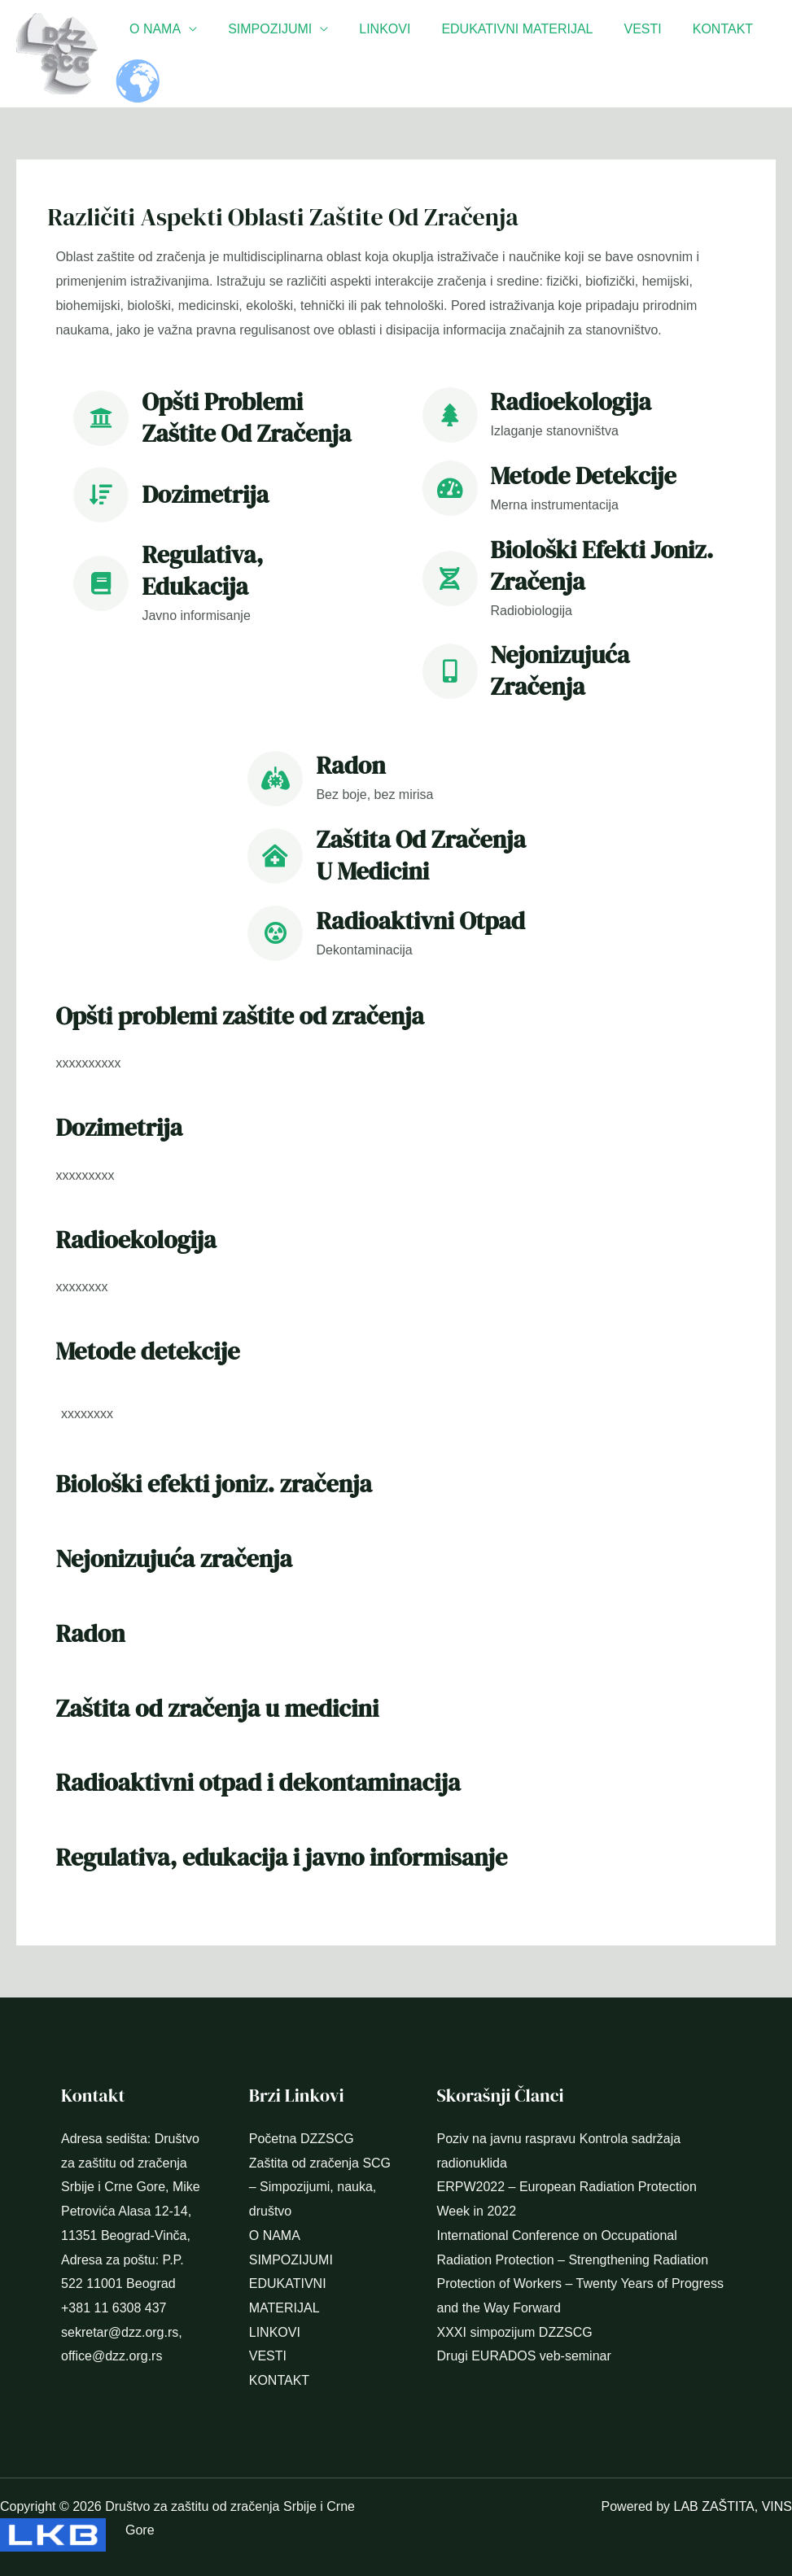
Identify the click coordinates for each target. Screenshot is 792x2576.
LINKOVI (372, 29)
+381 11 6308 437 (113, 2308)
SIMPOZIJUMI (262, 29)
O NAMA (152, 29)
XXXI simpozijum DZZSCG (515, 2332)
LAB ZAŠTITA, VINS (732, 2506)
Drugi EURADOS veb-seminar (524, 2356)
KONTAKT (696, 29)
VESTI (620, 29)
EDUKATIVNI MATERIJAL (499, 29)
